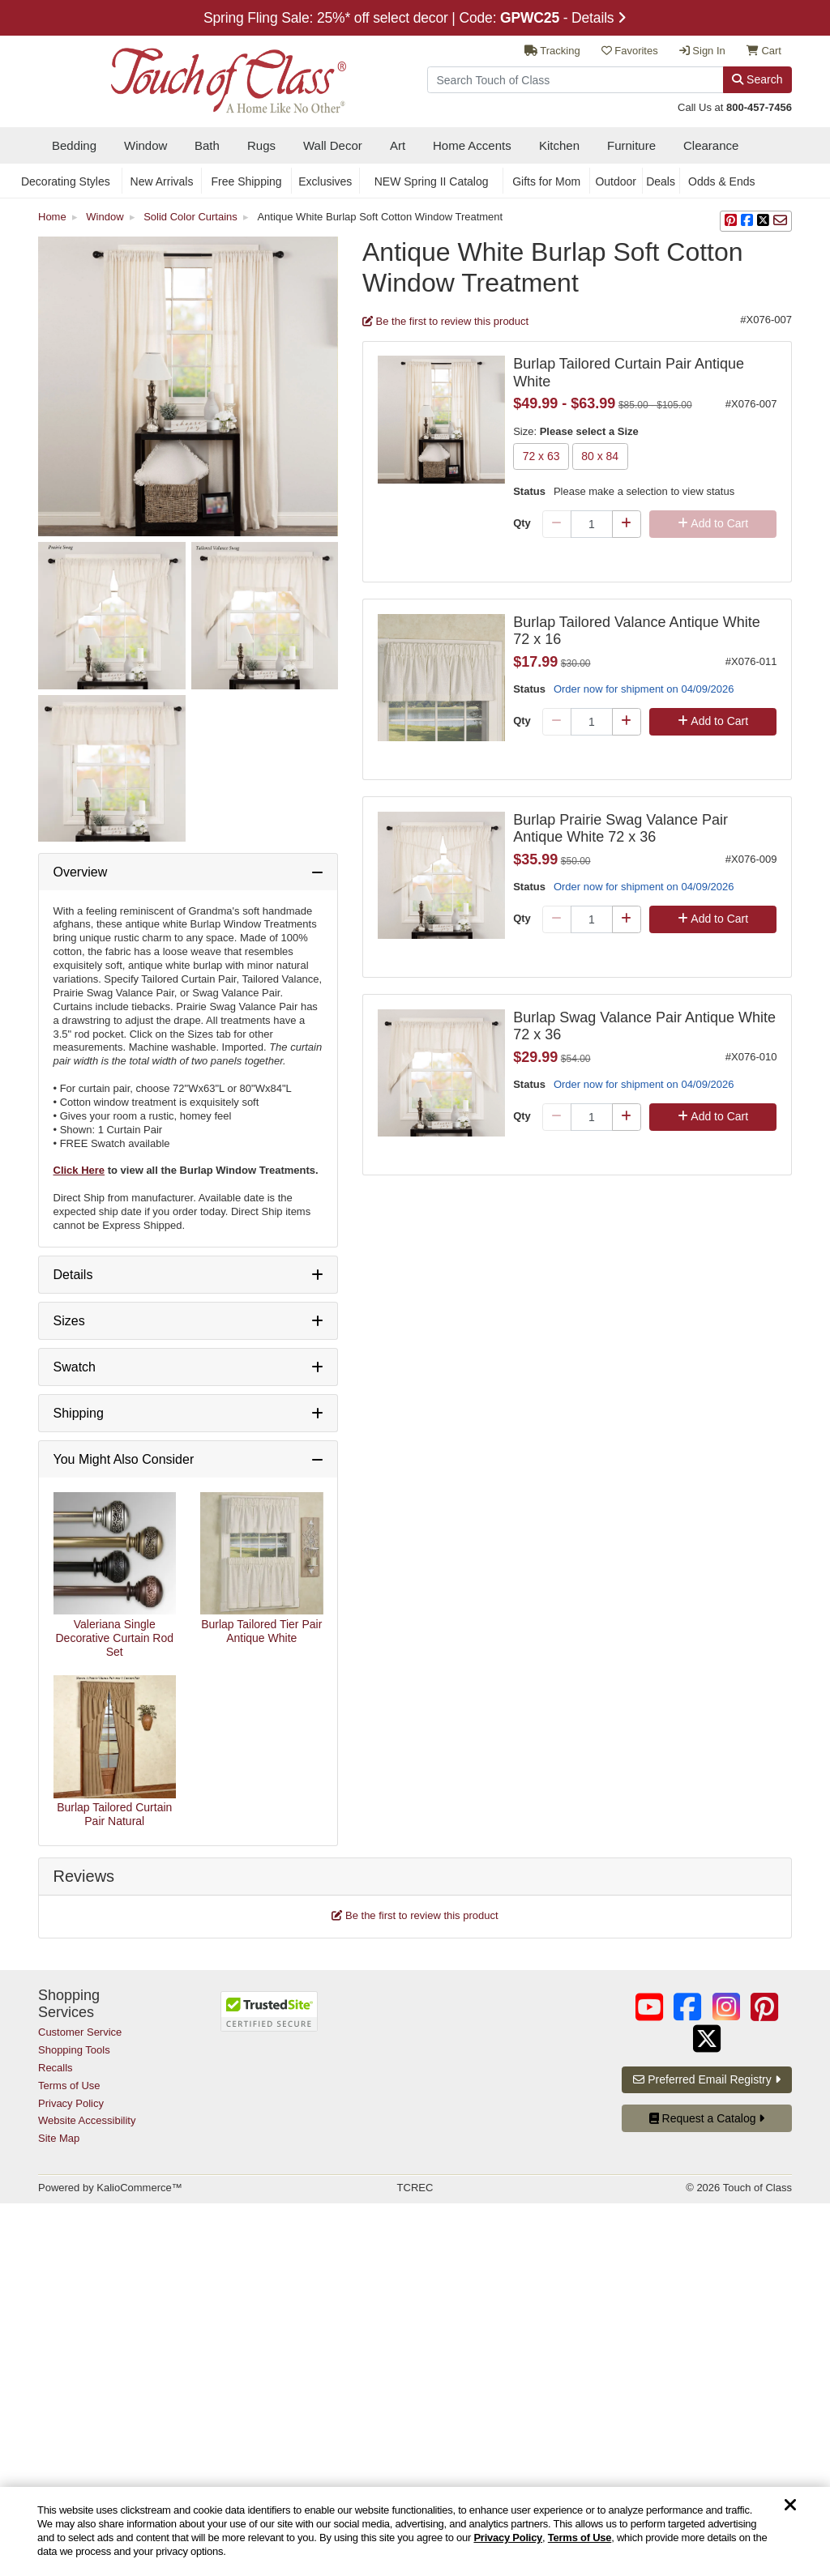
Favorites (629, 51)
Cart (764, 51)
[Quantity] (592, 524)
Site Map (58, 2138)
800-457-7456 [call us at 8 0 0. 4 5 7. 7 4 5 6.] (759, 107)
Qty (522, 523)
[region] (415, 2531)
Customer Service (80, 2032)
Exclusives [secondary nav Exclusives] (325, 181)
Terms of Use (579, 2537)
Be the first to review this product (445, 321)
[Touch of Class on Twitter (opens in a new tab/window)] (707, 2038)
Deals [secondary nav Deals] (660, 181)
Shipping (78, 1413)
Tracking (552, 51)
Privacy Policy (507, 2537)
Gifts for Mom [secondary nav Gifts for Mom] (546, 181)
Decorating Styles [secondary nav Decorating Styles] (65, 181)
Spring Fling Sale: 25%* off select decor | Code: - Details (415, 18)
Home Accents (472, 145)
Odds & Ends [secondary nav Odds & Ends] (721, 181)
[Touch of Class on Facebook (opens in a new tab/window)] (687, 2007)
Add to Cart (713, 523)
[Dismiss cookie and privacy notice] (790, 2506)
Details (73, 1275)
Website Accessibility (86, 2120)
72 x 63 (541, 457)
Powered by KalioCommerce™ (110, 2187)
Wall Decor (332, 145)
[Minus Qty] (556, 524)
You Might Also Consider (124, 1459)
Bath (207, 145)
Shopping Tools (74, 2050)
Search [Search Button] (757, 79)
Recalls (55, 2068)
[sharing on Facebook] (747, 221)
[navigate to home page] (192, 76)
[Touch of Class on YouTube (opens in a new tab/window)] (649, 2007)
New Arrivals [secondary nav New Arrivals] (162, 181)
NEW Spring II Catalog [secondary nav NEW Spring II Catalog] (431, 181)
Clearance (710, 145)
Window (145, 145)
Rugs (261, 145)
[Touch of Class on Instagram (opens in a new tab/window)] (726, 2007)
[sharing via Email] (780, 221)
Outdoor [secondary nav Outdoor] (615, 181)
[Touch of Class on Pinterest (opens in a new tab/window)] (764, 2007)
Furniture (631, 145)
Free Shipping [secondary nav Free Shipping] (246, 181)
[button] (731, 221)
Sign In (702, 51)
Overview (80, 872)
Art (397, 145)
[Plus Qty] (626, 524)
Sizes (69, 1321)
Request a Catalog (707, 2118)
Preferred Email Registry (706, 2079)
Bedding (74, 145)
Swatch (74, 1367)
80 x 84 (600, 457)
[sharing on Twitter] (763, 221)
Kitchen (559, 145)
